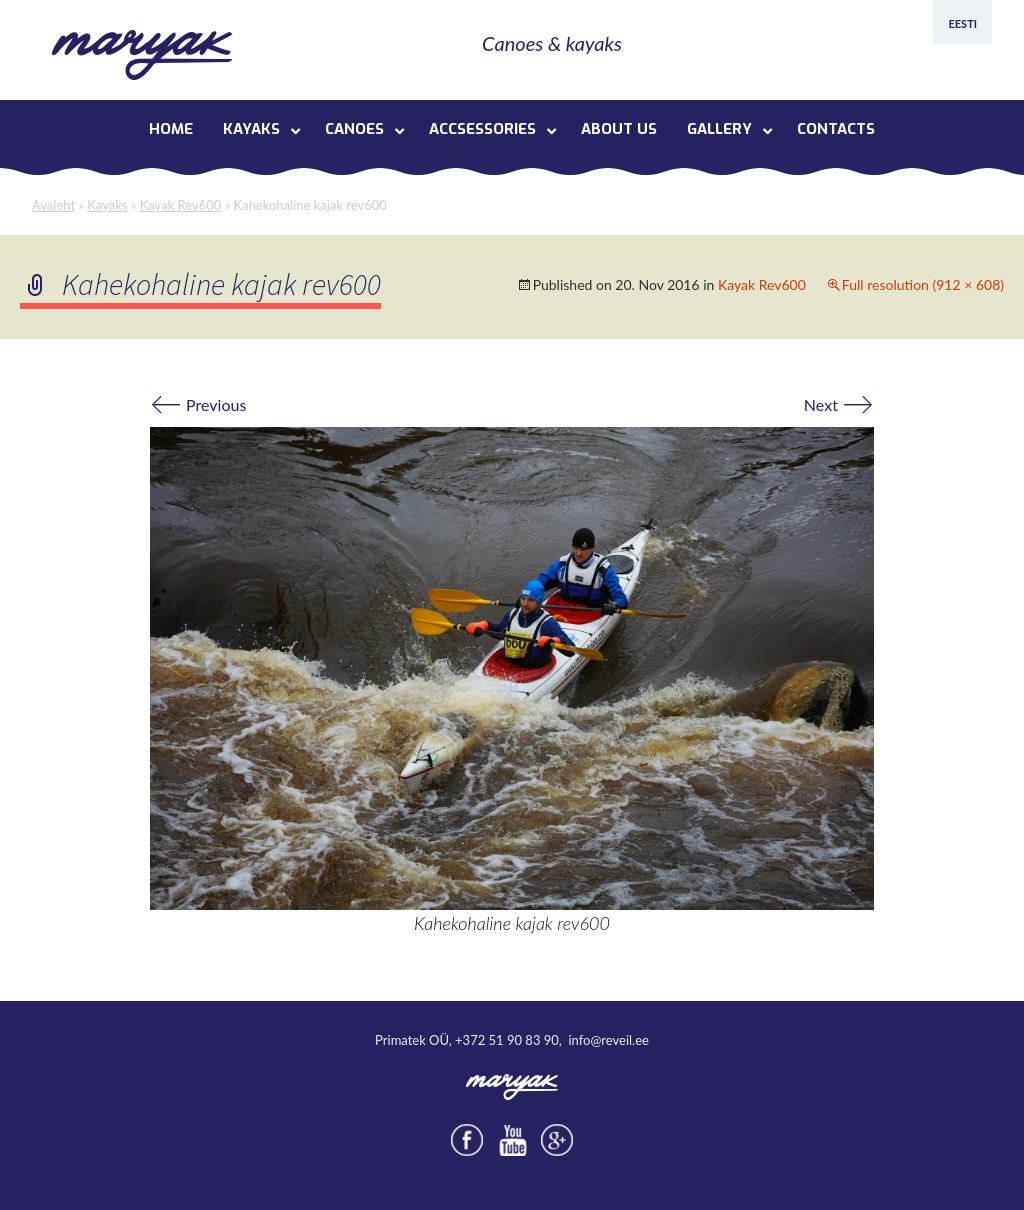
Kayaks (107, 205)
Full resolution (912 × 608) (923, 284)
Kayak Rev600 (181, 205)
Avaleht (53, 205)
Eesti (962, 23)
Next (839, 404)
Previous (198, 404)
